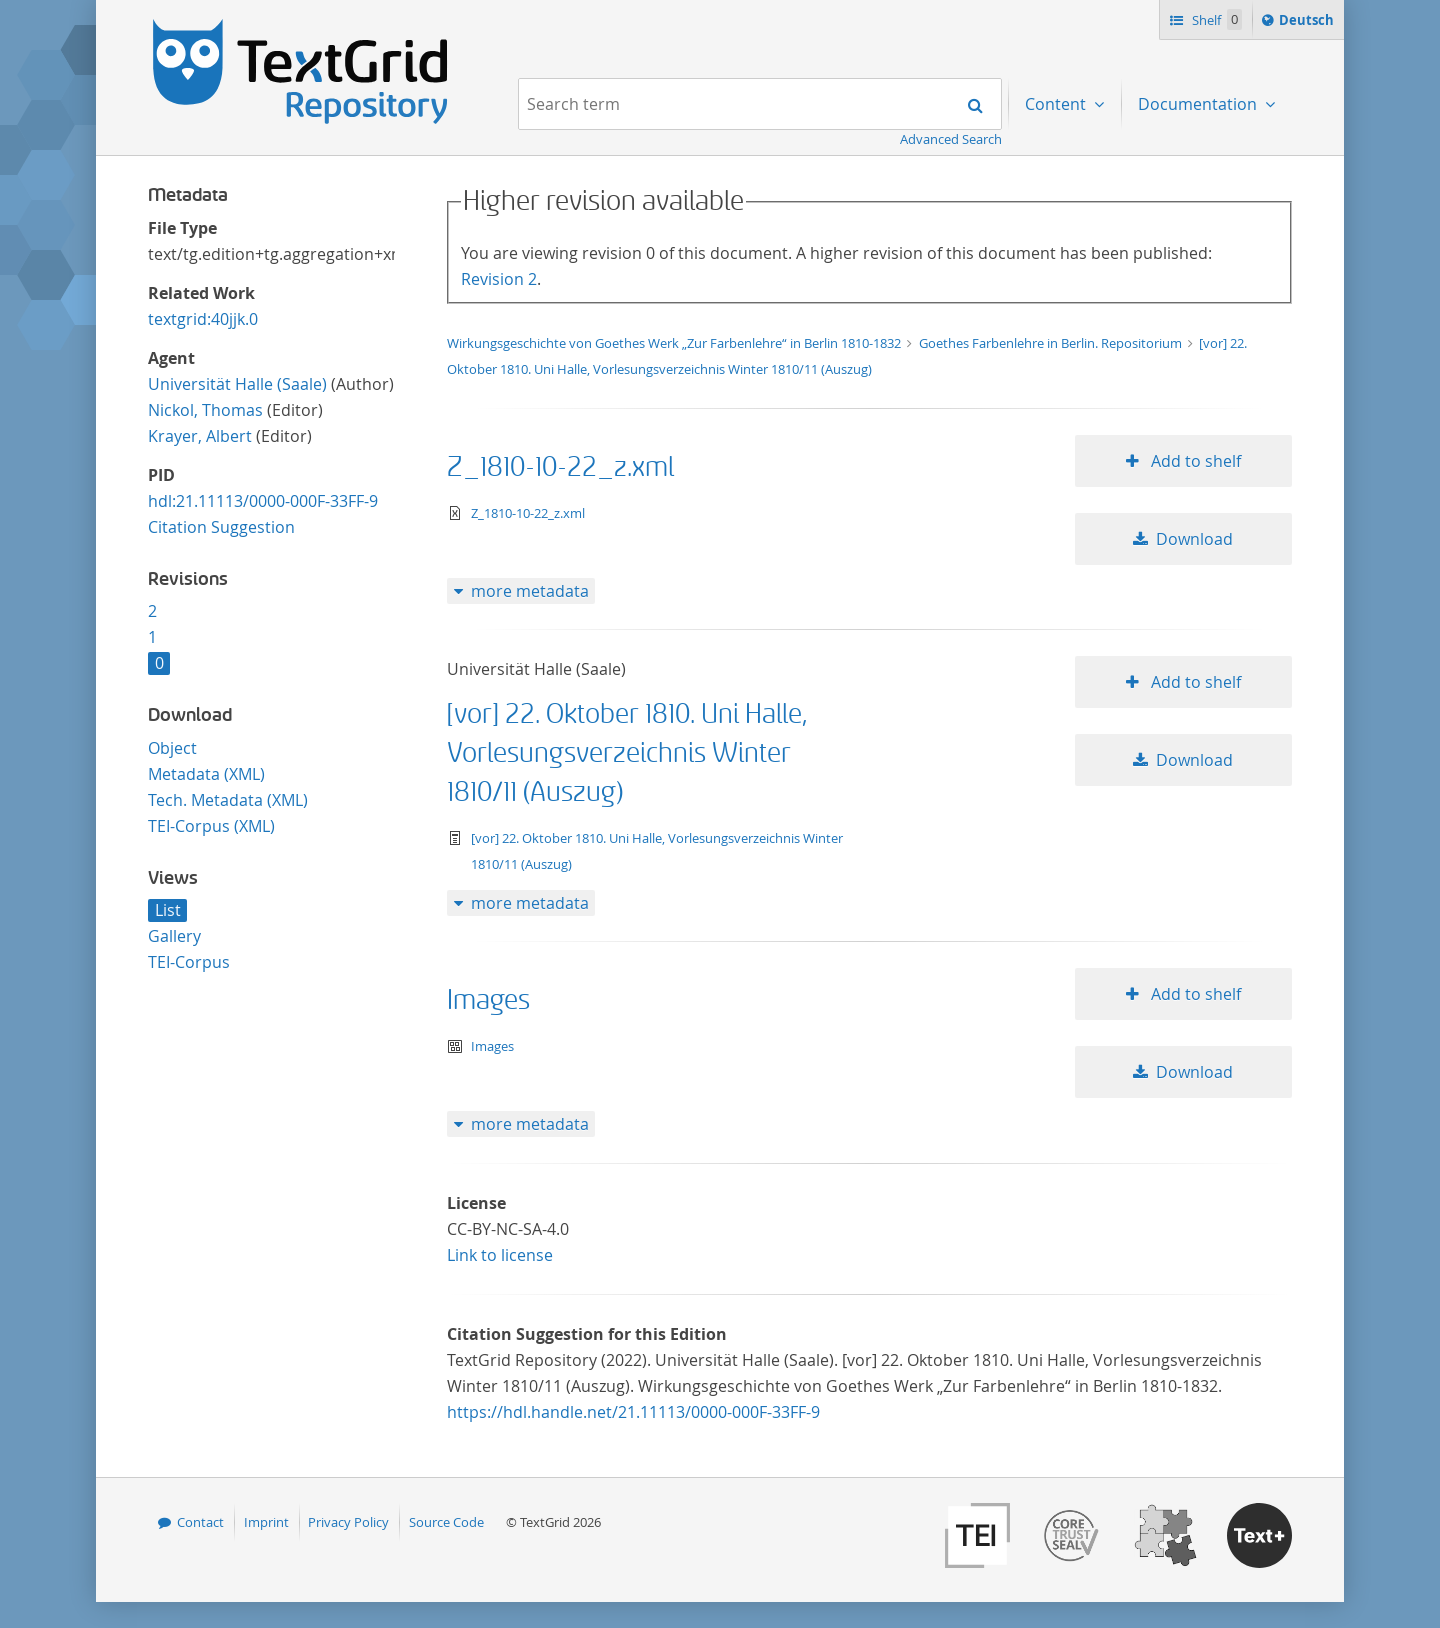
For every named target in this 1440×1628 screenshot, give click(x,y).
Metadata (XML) (206, 774)
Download (1194, 539)
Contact (200, 1522)
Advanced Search (951, 139)
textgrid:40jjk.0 (203, 319)
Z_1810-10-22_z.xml (560, 467)
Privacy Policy (348, 1522)
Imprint (266, 1522)
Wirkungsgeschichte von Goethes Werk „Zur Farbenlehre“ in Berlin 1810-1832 (675, 343)
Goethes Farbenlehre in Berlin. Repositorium (1052, 343)
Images (488, 1000)
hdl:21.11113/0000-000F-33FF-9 (263, 501)
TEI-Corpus (189, 962)
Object (172, 748)
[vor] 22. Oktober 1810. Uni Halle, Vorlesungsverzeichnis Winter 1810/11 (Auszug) (627, 753)
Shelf (1215, 19)
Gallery (174, 936)
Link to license (500, 1255)
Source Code (446, 1522)
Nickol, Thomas (205, 410)
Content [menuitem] (1057, 104)
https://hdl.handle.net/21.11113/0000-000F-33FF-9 (633, 1412)
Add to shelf (1194, 461)
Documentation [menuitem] (1199, 104)
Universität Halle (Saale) (237, 384)
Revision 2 (499, 279)
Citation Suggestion (221, 527)
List (168, 910)
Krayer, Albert (200, 436)
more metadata (530, 591)
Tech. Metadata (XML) (228, 800)
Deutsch (1308, 23)
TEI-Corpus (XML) (211, 826)
